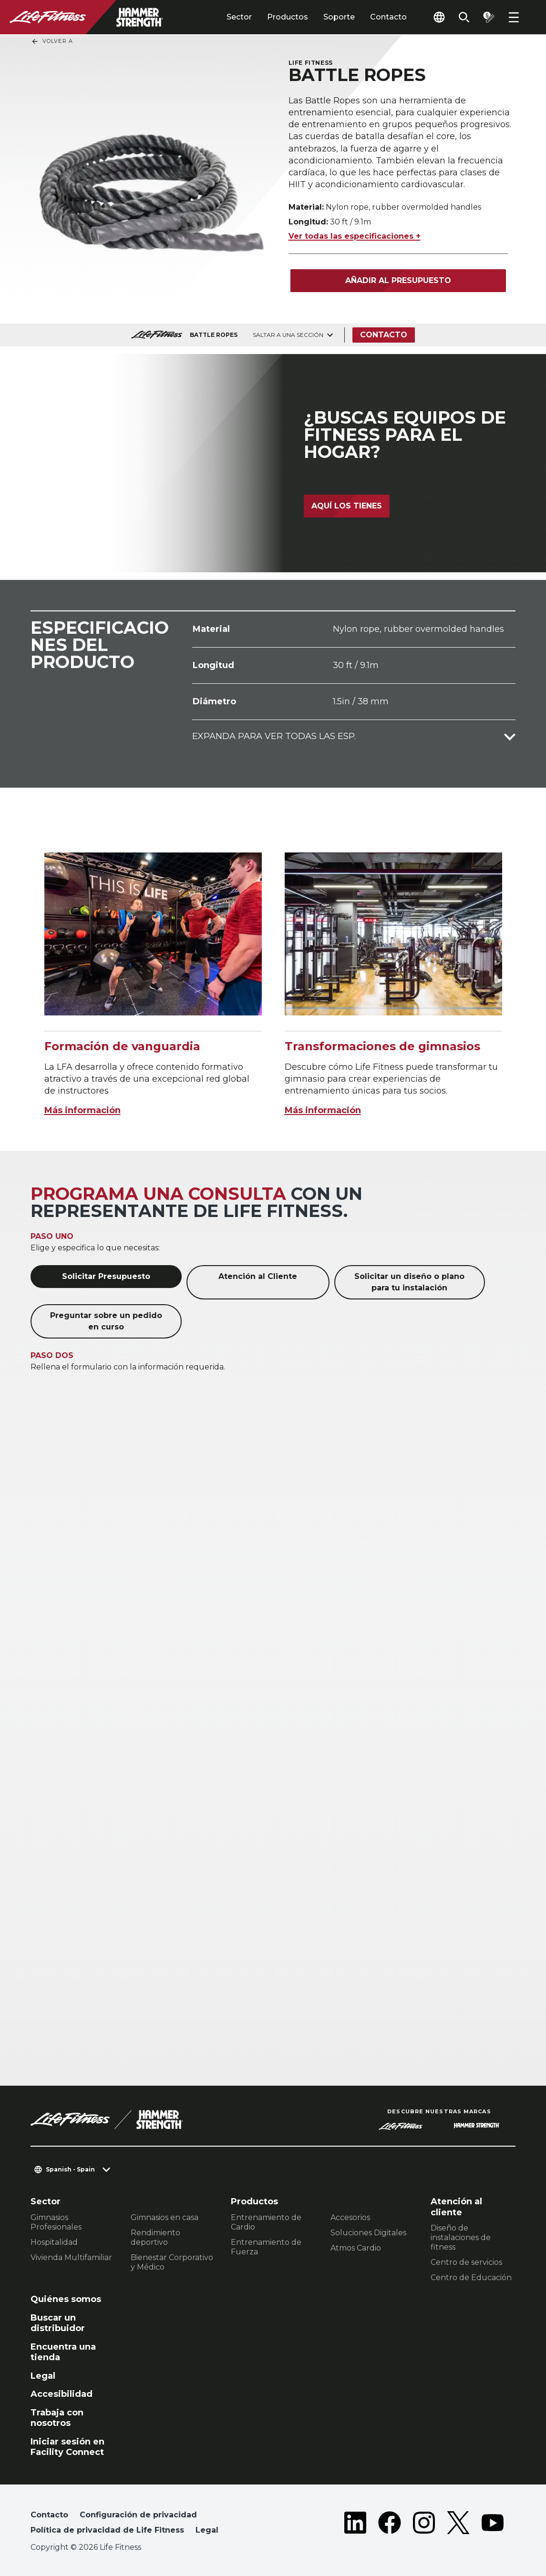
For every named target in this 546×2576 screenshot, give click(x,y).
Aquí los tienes (346, 505)
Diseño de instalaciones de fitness (461, 2237)
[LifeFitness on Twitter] (458, 2524)
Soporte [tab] (339, 16)
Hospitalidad (54, 2242)
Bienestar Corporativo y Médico (172, 2262)
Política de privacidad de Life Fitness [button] (107, 2530)
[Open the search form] (464, 17)
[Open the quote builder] (488, 17)
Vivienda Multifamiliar (71, 2257)
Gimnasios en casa (164, 2217)
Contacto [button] (49, 2514)
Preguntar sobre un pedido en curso (106, 1321)
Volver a (52, 41)
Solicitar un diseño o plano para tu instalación (409, 1282)
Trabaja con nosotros (57, 2418)
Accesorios (350, 2217)
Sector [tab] (239, 16)
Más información (82, 1110)
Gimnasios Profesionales (56, 2222)
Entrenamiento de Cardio (266, 2222)
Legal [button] (207, 2530)
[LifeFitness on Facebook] (389, 2524)
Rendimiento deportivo (155, 2237)
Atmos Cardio (355, 2247)
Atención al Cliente (257, 1276)
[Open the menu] (513, 17)
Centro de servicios (466, 2262)
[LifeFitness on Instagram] (423, 2524)
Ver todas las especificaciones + (354, 236)
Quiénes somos (66, 2299)
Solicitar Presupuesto (106, 1276)
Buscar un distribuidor (58, 2323)
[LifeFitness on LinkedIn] (355, 2524)
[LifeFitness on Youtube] (492, 2524)
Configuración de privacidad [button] (138, 2514)
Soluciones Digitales (368, 2232)
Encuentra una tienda (63, 2352)
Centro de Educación (471, 2277)
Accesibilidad (62, 2394)
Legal (43, 2376)
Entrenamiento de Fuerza (266, 2247)
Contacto (388, 16)
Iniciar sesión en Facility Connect (67, 2447)
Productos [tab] (287, 16)
